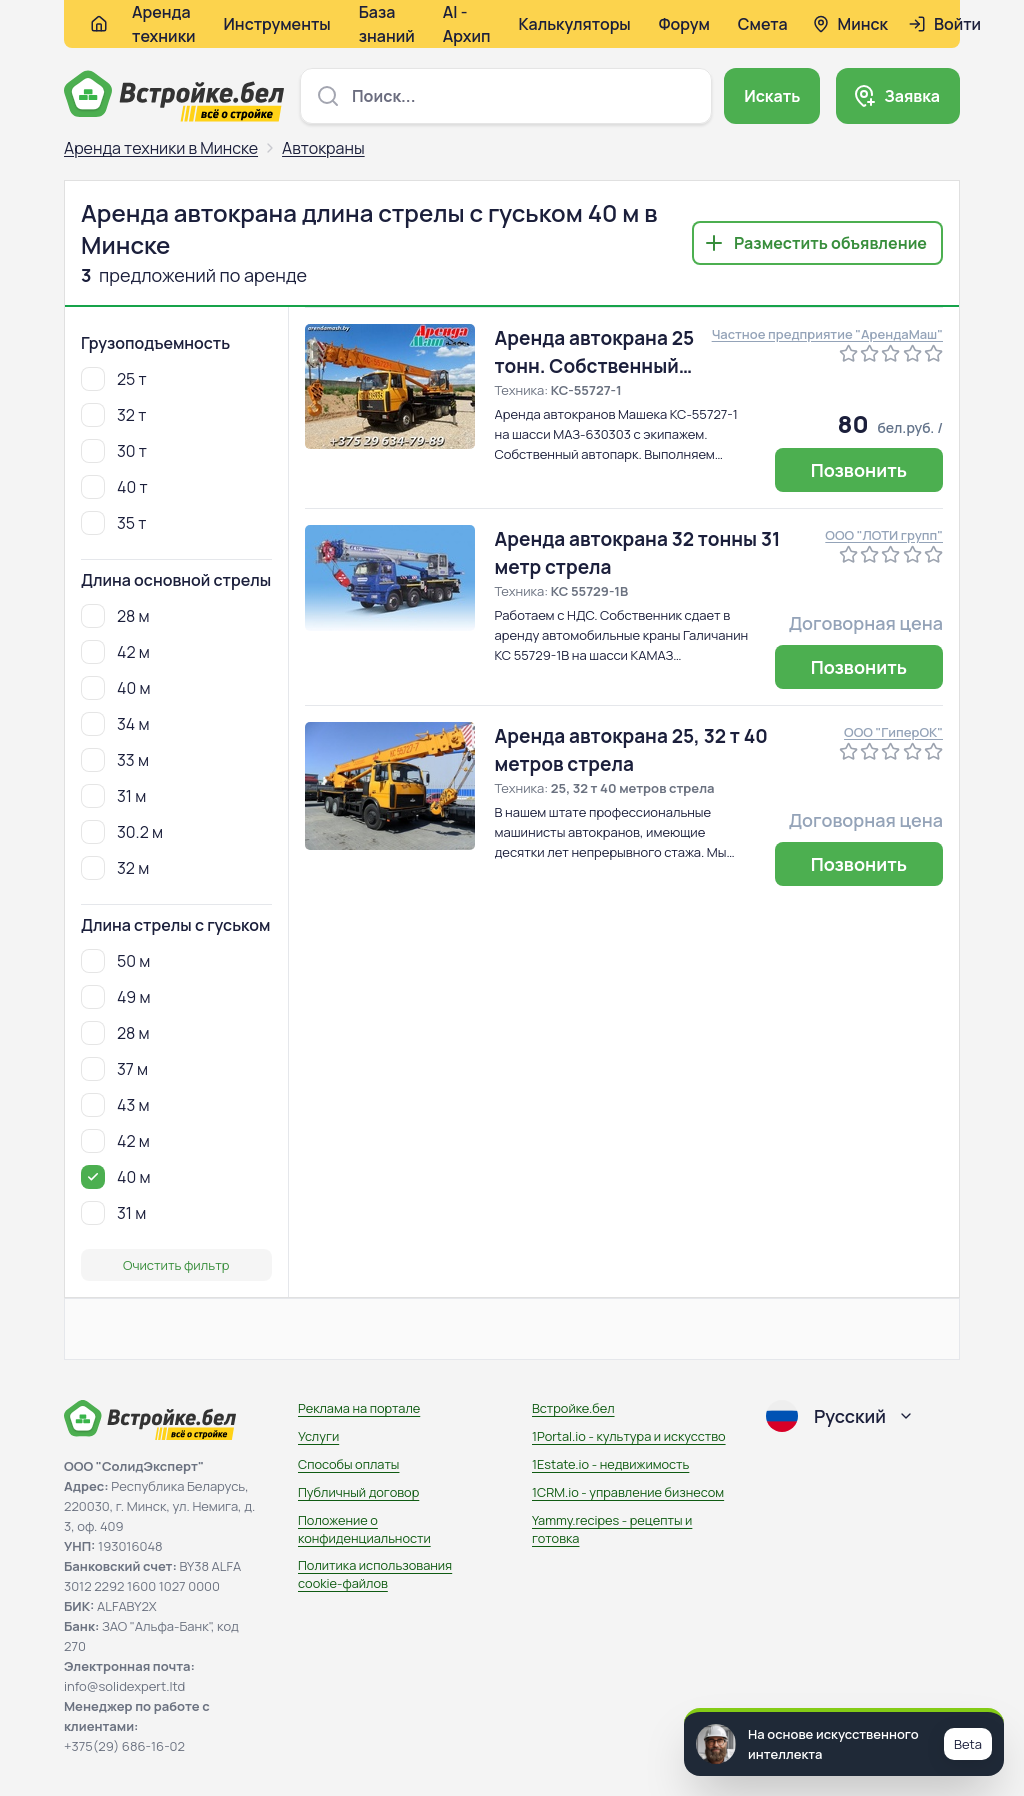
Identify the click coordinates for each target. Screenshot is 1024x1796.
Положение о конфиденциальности (364, 1529)
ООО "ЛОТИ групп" (884, 535)
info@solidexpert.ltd (124, 1686)
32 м (115, 868)
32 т (113, 415)
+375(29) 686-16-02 (124, 1746)
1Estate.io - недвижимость (610, 1464)
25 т (114, 379)
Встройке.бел (573, 1408)
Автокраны (323, 148)
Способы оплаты (348, 1464)
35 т (113, 523)
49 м (115, 997)
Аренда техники (164, 24)
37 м (114, 1069)
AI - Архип (467, 24)
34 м (115, 724)
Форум (684, 24)
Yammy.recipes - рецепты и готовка (612, 1529)
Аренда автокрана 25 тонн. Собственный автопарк (595, 352)
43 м (115, 1105)
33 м (115, 760)
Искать (772, 96)
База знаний (387, 24)
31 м (113, 796)
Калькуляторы (574, 24)
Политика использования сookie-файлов (375, 1574)
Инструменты (277, 24)
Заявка (912, 96)
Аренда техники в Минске (161, 148)
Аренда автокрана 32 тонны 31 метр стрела (638, 553)
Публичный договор (358, 1492)
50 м (115, 961)
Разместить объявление (830, 243)
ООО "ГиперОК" (893, 732)
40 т (114, 487)
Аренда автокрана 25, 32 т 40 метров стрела (631, 750)
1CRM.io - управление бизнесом (628, 1492)
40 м (115, 688)
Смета (763, 24)
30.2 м (122, 832)
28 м (115, 616)
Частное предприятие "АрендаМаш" (827, 334)
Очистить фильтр (176, 1265)
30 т (114, 451)
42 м (115, 652)
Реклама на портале (359, 1408)
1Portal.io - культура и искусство (629, 1436)
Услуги (318, 1436)
